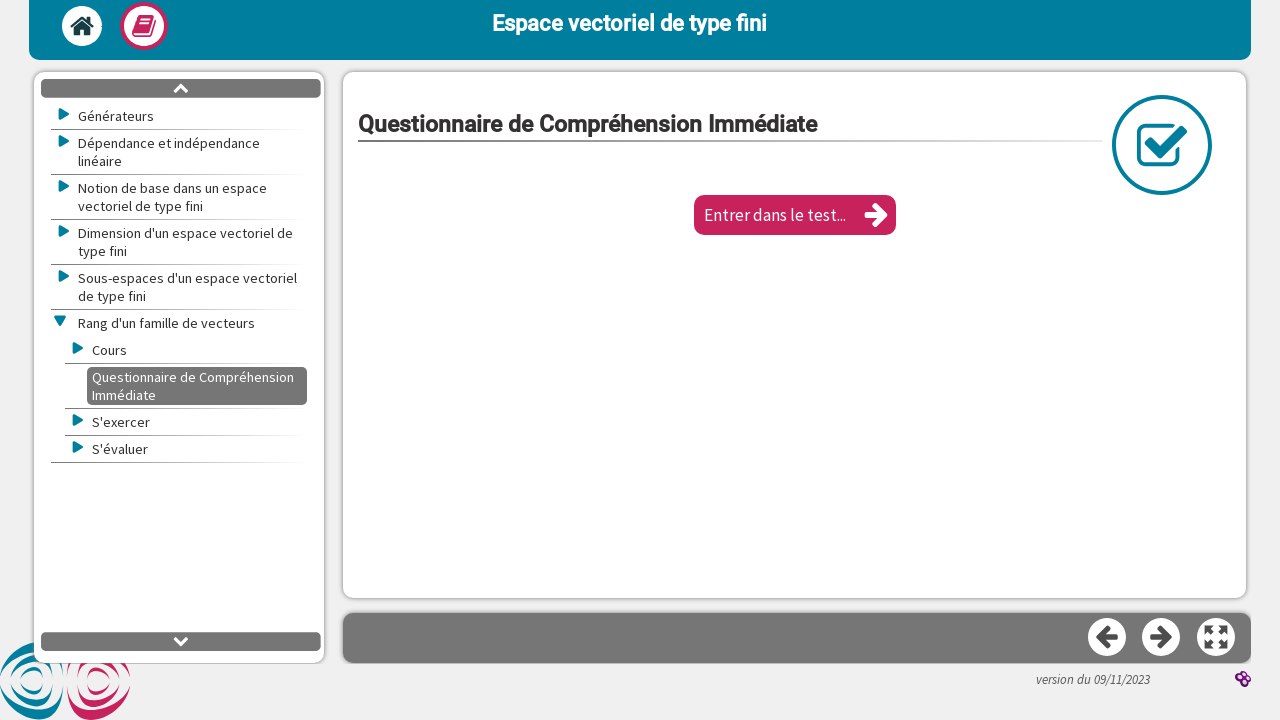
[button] (795, 215)
